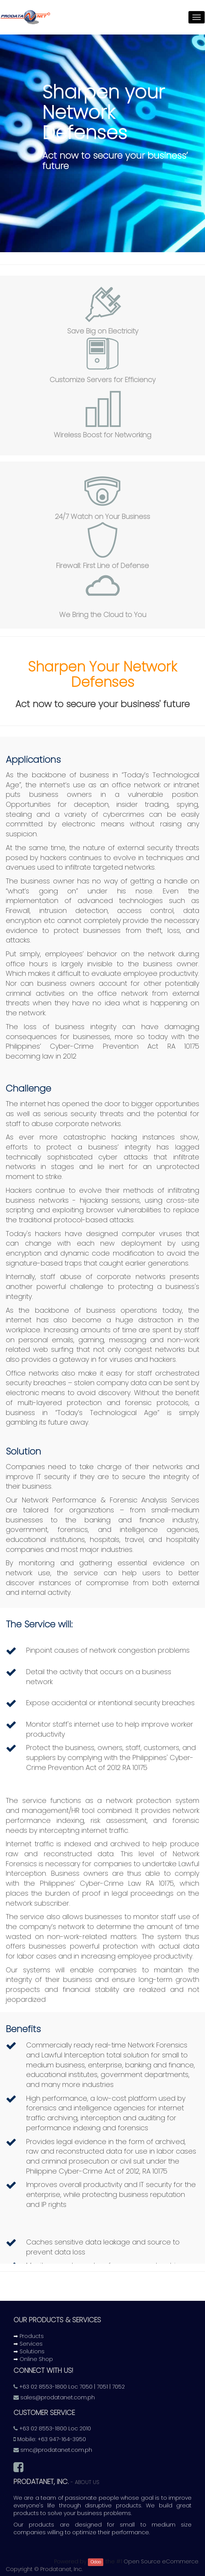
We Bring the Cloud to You (102, 614)
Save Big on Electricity (102, 331)
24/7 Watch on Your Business (102, 516)
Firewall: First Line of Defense (102, 565)
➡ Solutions (29, 2351)
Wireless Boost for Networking (102, 435)
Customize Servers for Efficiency (102, 379)
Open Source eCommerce (161, 2561)
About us (87, 2482)
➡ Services (28, 2344)
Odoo (96, 2562)
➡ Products (28, 2336)
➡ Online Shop (33, 2359)
